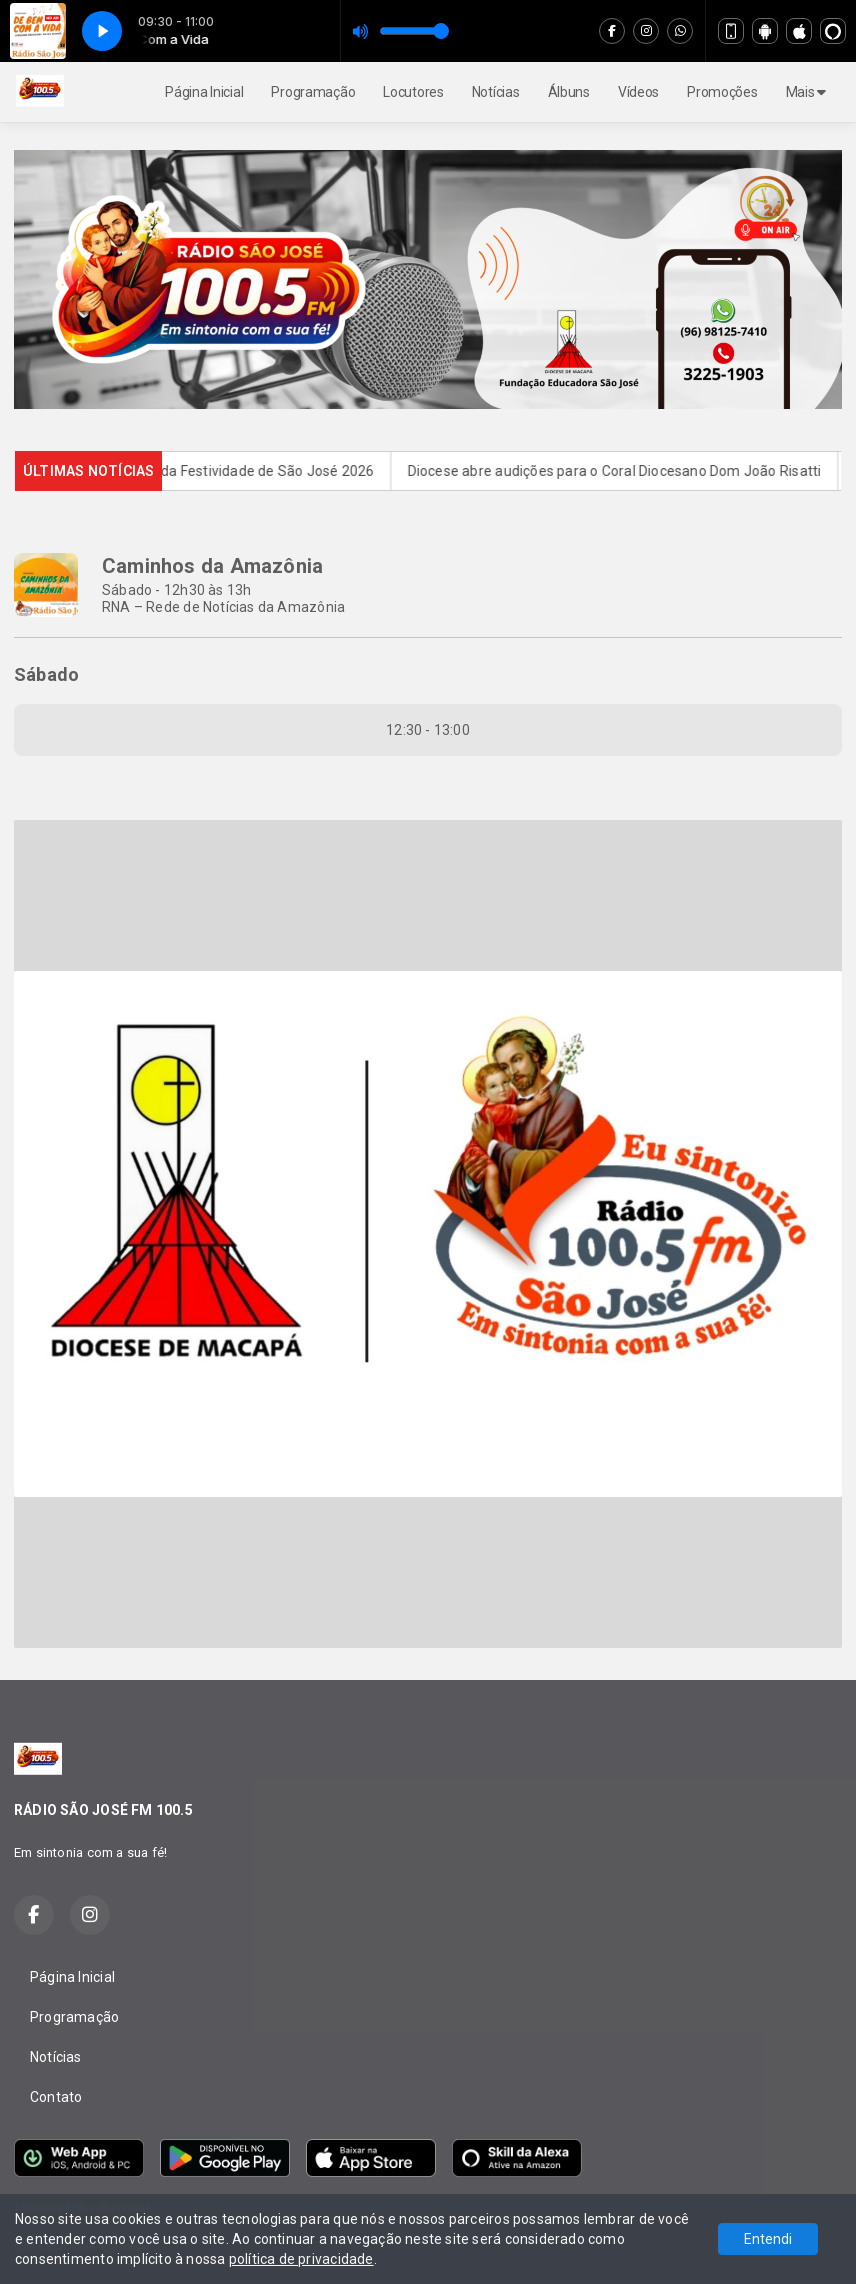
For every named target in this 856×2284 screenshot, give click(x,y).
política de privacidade (301, 2259)
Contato (56, 2097)
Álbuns (569, 92)
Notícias (496, 92)
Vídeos (638, 92)
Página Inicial (204, 92)
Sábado (46, 674)
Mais (806, 92)
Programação (313, 92)
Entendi (768, 2239)
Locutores (413, 92)
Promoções (722, 92)
